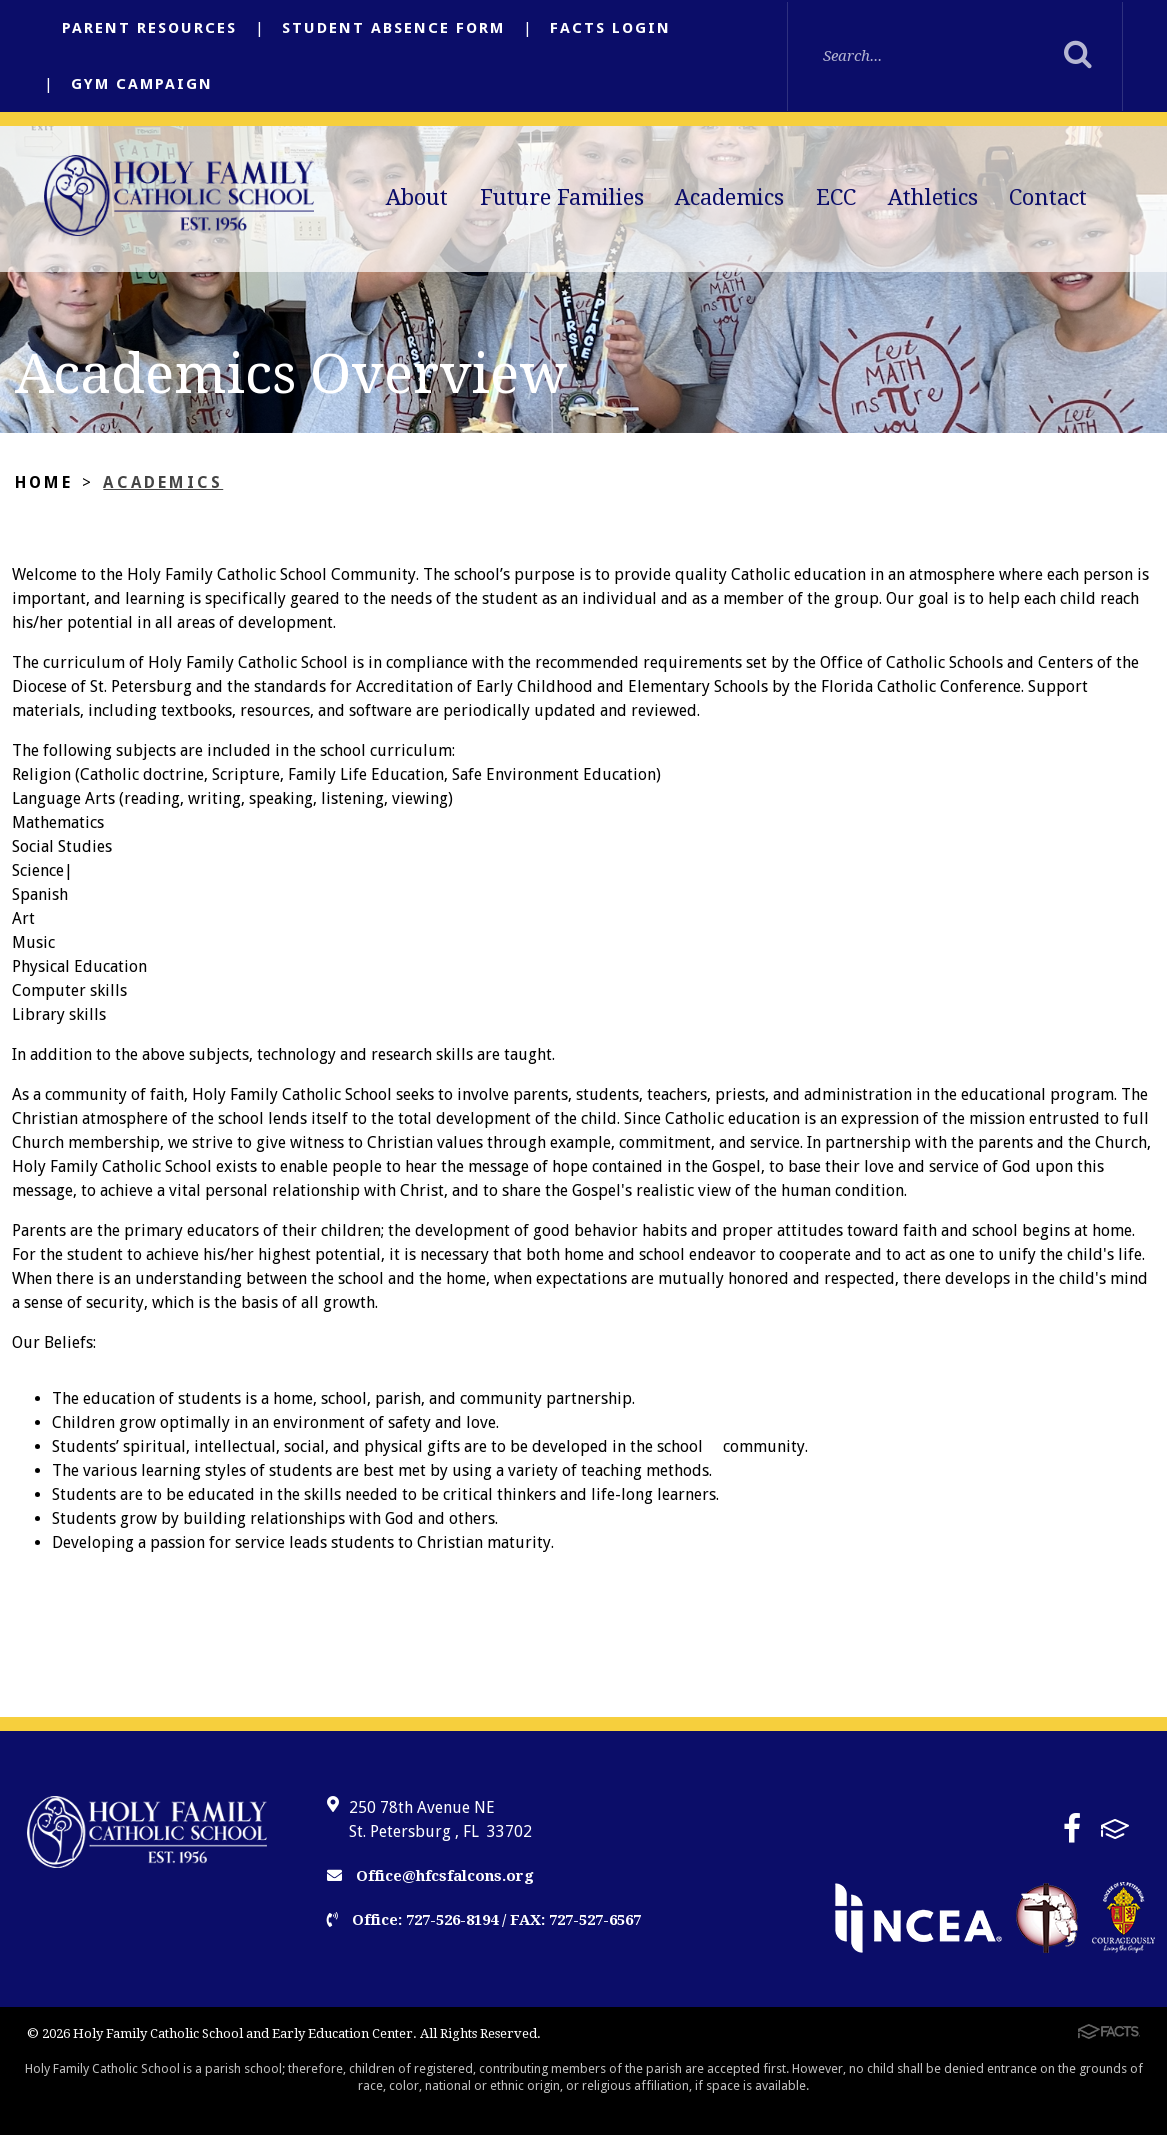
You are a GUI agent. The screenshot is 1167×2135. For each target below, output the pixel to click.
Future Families (562, 197)
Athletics (933, 197)
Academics (729, 197)
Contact (1048, 197)
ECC (836, 197)
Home (44, 482)
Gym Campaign (142, 84)
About (417, 197)
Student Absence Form (393, 28)
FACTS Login (610, 28)
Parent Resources (149, 28)
